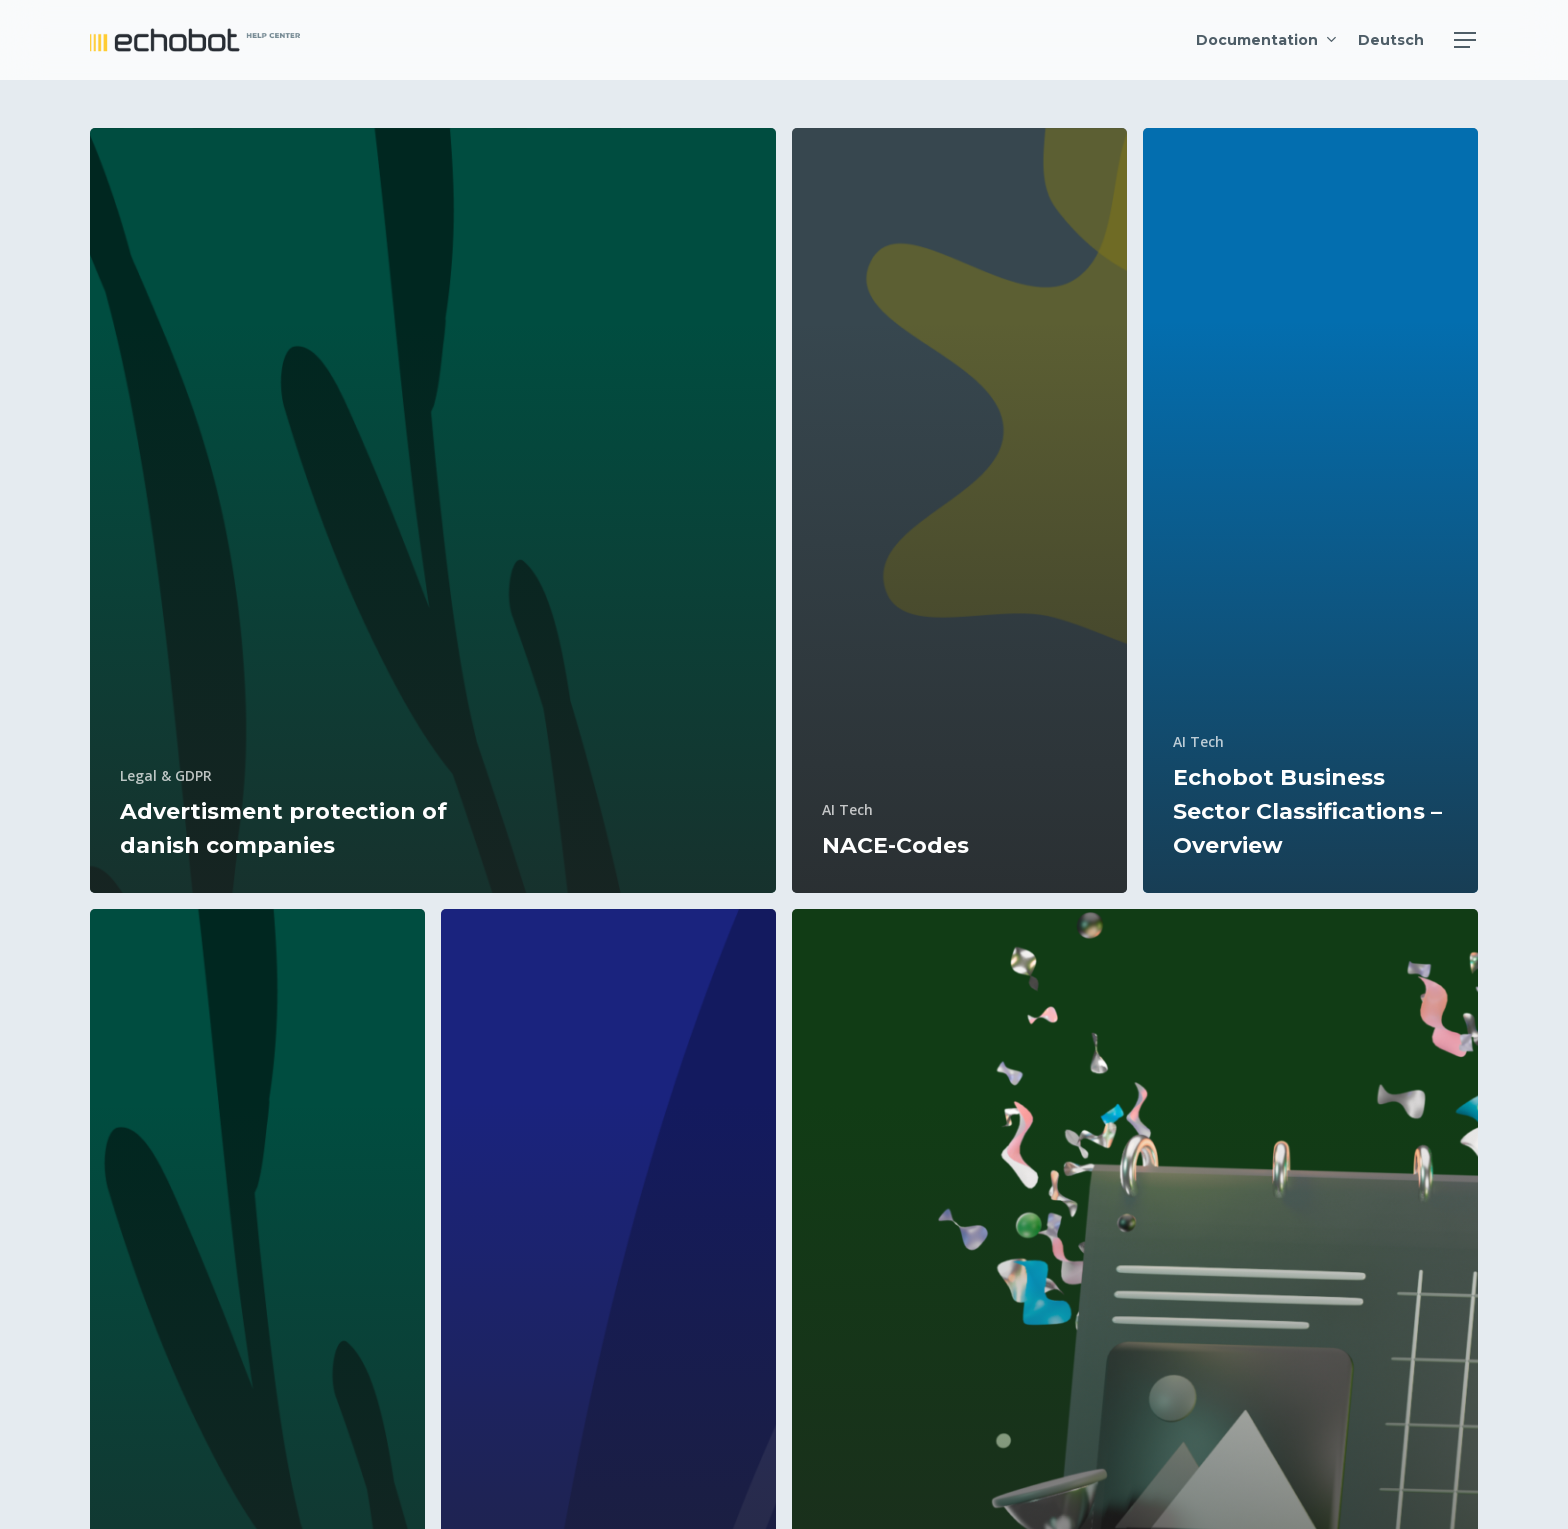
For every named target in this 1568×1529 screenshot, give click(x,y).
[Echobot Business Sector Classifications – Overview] (1310, 510)
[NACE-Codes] (959, 510)
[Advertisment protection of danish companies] (433, 510)
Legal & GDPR (166, 775)
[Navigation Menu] (1466, 40)
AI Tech (847, 809)
